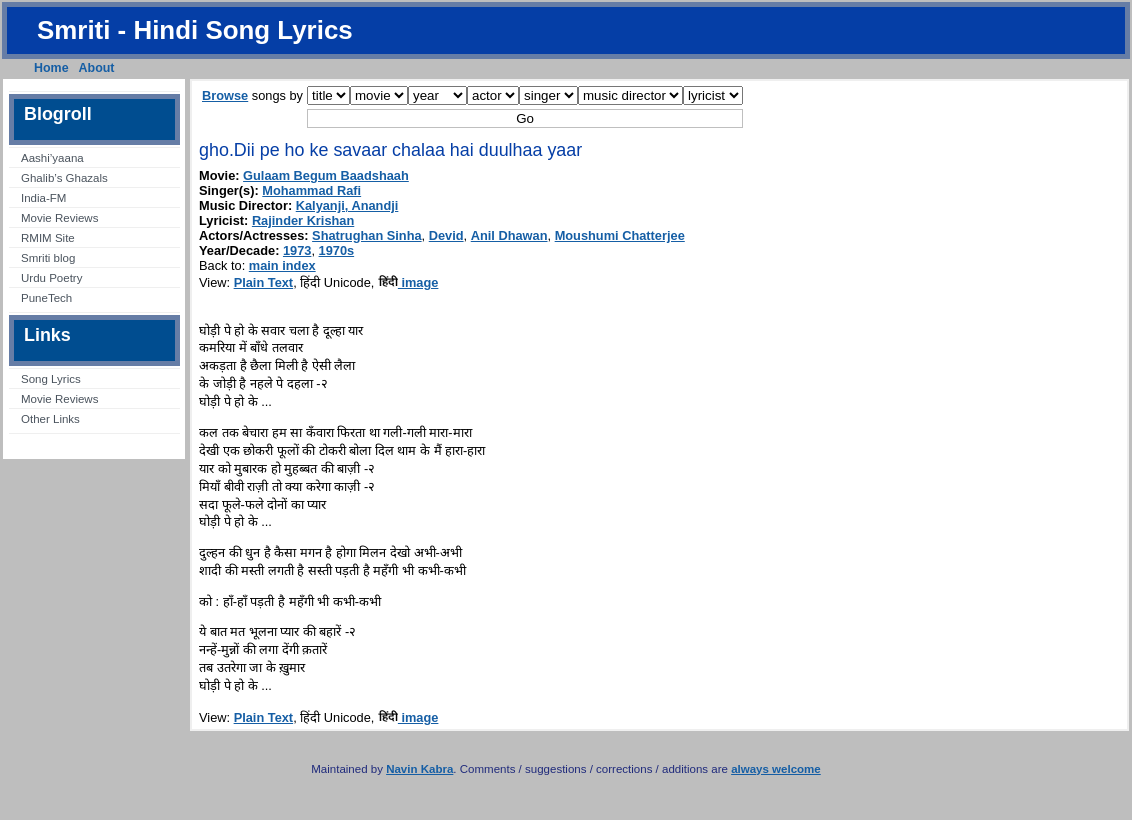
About (97, 68)
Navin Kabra (419, 769)
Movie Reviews (59, 218)
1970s (337, 250)
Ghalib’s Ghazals (64, 178)
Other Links (50, 419)
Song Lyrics (51, 379)
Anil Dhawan (509, 235)
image (408, 282)
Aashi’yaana (52, 158)
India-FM (43, 198)
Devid (446, 235)
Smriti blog (48, 258)
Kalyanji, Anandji (347, 205)
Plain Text (264, 282)
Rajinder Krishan (303, 220)
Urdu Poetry (51, 278)
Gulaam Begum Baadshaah (326, 175)
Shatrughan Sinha (367, 235)
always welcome (776, 769)
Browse (225, 95)
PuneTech (46, 298)
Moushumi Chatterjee (620, 235)
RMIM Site (48, 238)
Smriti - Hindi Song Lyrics (195, 30)
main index (282, 265)
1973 (297, 250)
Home (51, 68)
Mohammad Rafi (311, 190)
